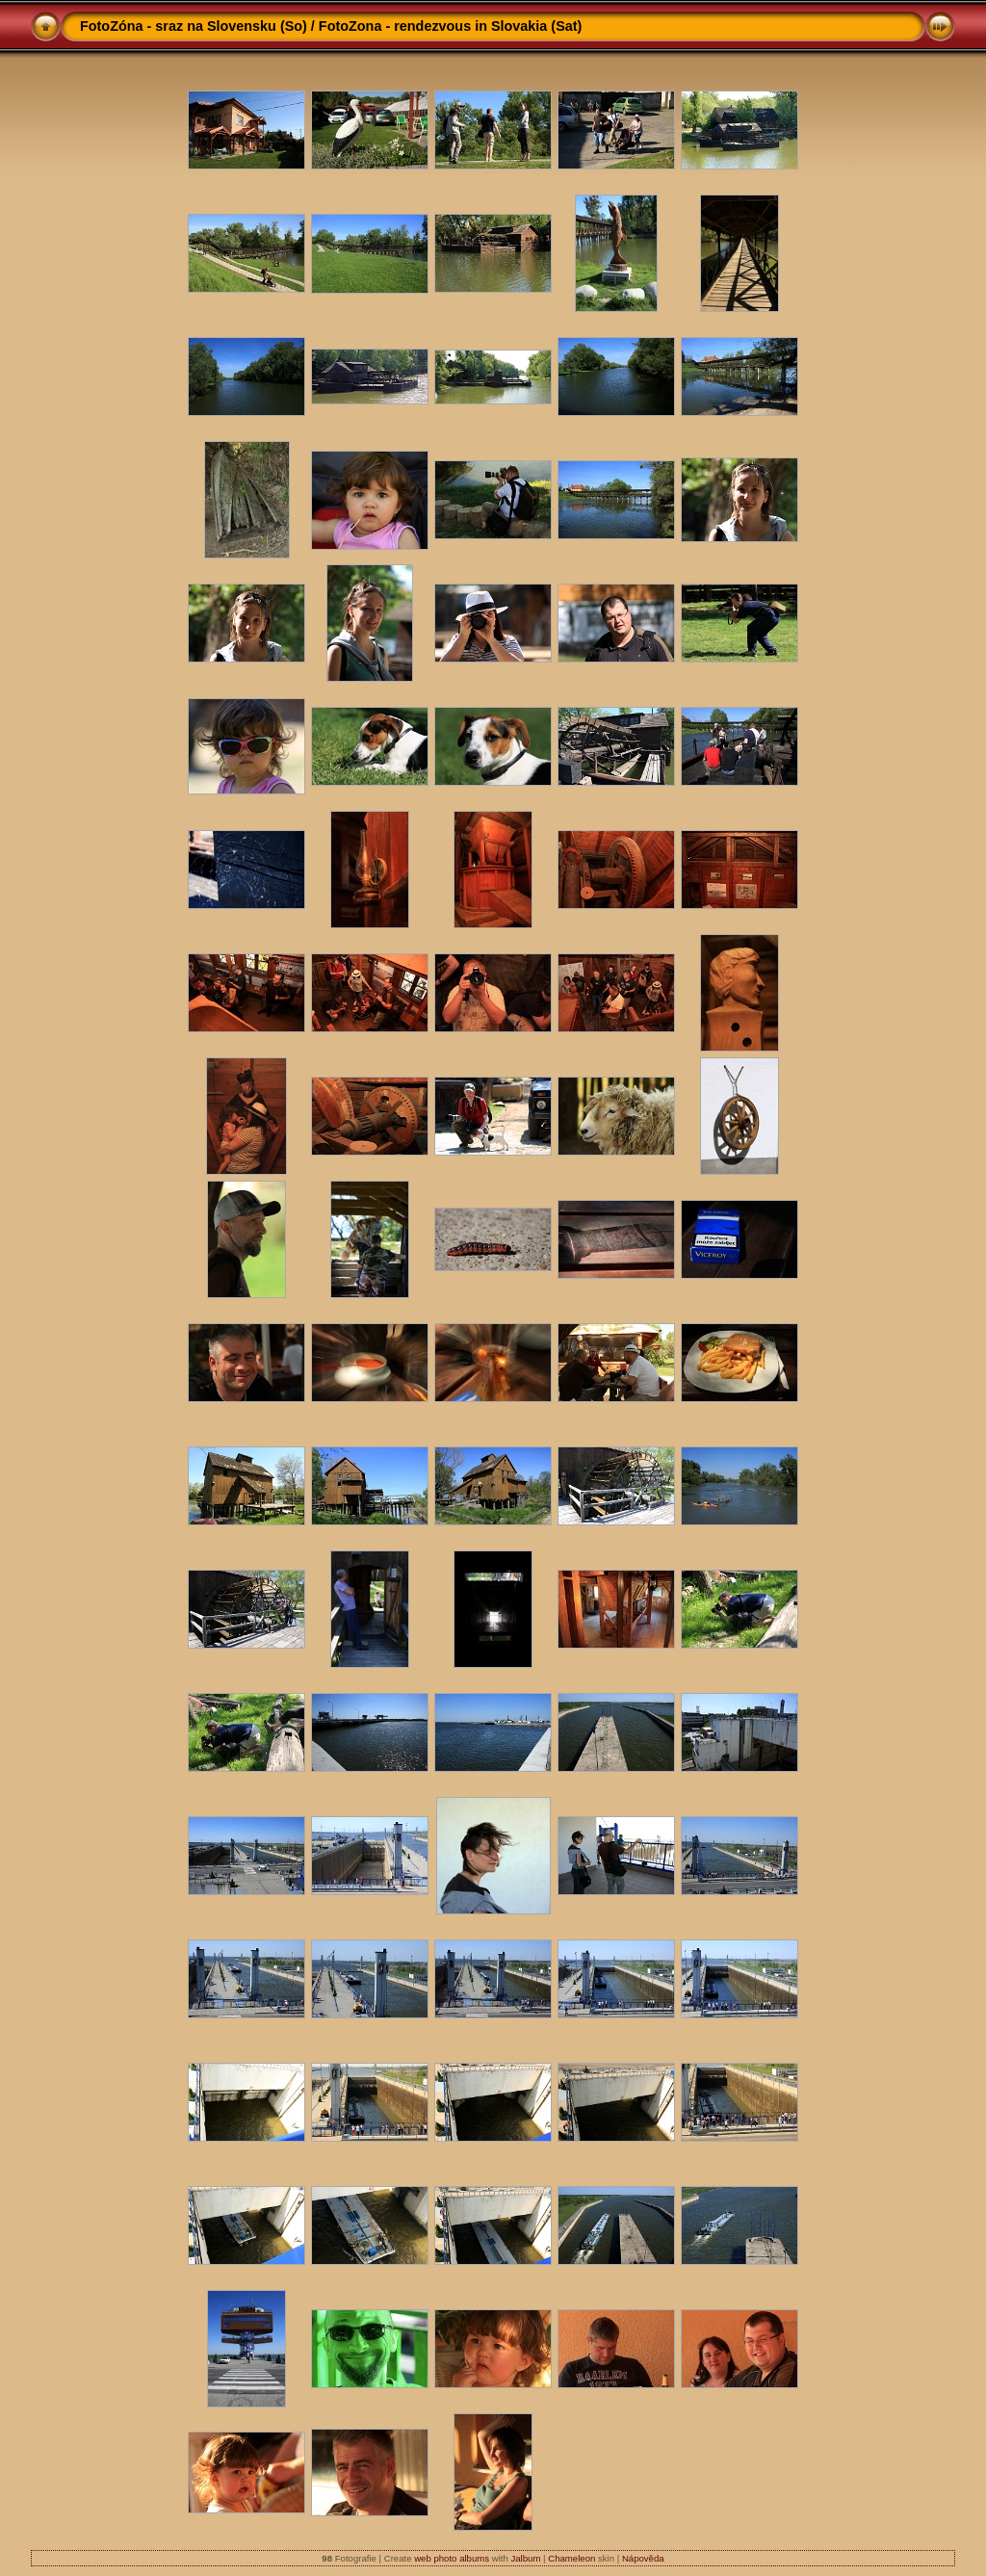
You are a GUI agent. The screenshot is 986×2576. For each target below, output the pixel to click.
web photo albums (451, 2558)
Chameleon (571, 2558)
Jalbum (525, 2558)
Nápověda (643, 2558)
